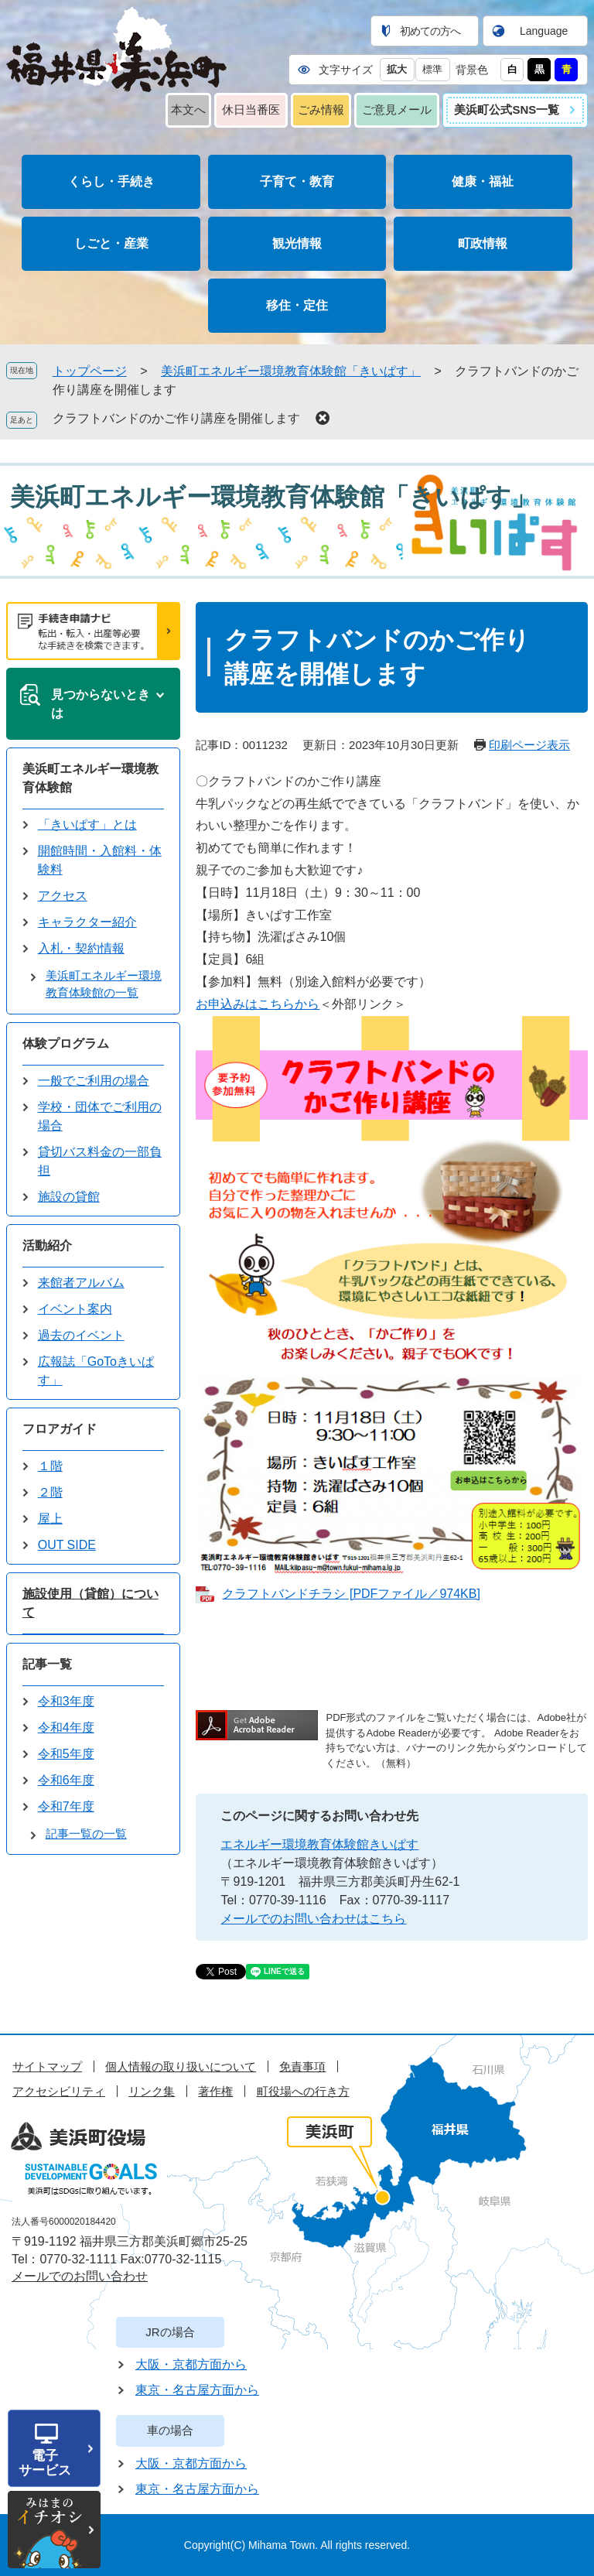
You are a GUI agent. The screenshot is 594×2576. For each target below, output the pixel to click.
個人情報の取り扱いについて (180, 2066)
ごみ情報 (321, 109)
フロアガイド (59, 1428)
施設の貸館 (69, 1196)
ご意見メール (397, 109)
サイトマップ (47, 2066)
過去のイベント (81, 1335)
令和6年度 (66, 1780)
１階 (50, 1466)
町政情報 (482, 243)
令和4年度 (66, 1727)
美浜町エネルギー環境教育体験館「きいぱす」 (291, 371)
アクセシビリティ (58, 2091)
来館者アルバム (81, 1282)
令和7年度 (66, 1806)
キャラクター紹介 (87, 922)
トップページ (90, 371)
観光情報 (297, 243)
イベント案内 (75, 1308)
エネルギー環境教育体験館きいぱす (319, 1844)
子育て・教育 (297, 181)
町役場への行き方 (303, 2091)
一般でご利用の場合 (93, 1080)
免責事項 (302, 2066)
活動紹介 (47, 1245)
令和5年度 (66, 1753)
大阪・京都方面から (191, 2364)
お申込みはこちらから (257, 1004)
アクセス (62, 895)
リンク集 (151, 2091)
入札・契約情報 (81, 948)
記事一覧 (47, 1664)
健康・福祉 (483, 181)
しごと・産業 (111, 243)
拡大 (397, 69)
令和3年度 (66, 1701)
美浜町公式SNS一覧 (506, 109)
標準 (432, 69)
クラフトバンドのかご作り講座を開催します (176, 418)
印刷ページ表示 (529, 744)
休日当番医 (251, 109)
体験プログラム (65, 1043)
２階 (50, 1492)
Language (544, 31)
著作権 (215, 2091)
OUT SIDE (67, 1544)
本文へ (188, 109)
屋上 (50, 1518)
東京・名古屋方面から (197, 2389)
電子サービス (45, 2463)
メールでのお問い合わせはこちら (313, 1918)
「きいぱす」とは (87, 824)
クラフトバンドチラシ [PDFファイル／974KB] (351, 1593)
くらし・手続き (111, 181)
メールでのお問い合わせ (80, 2276)
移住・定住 (297, 305)
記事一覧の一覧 (86, 1833)
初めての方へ (430, 31)
